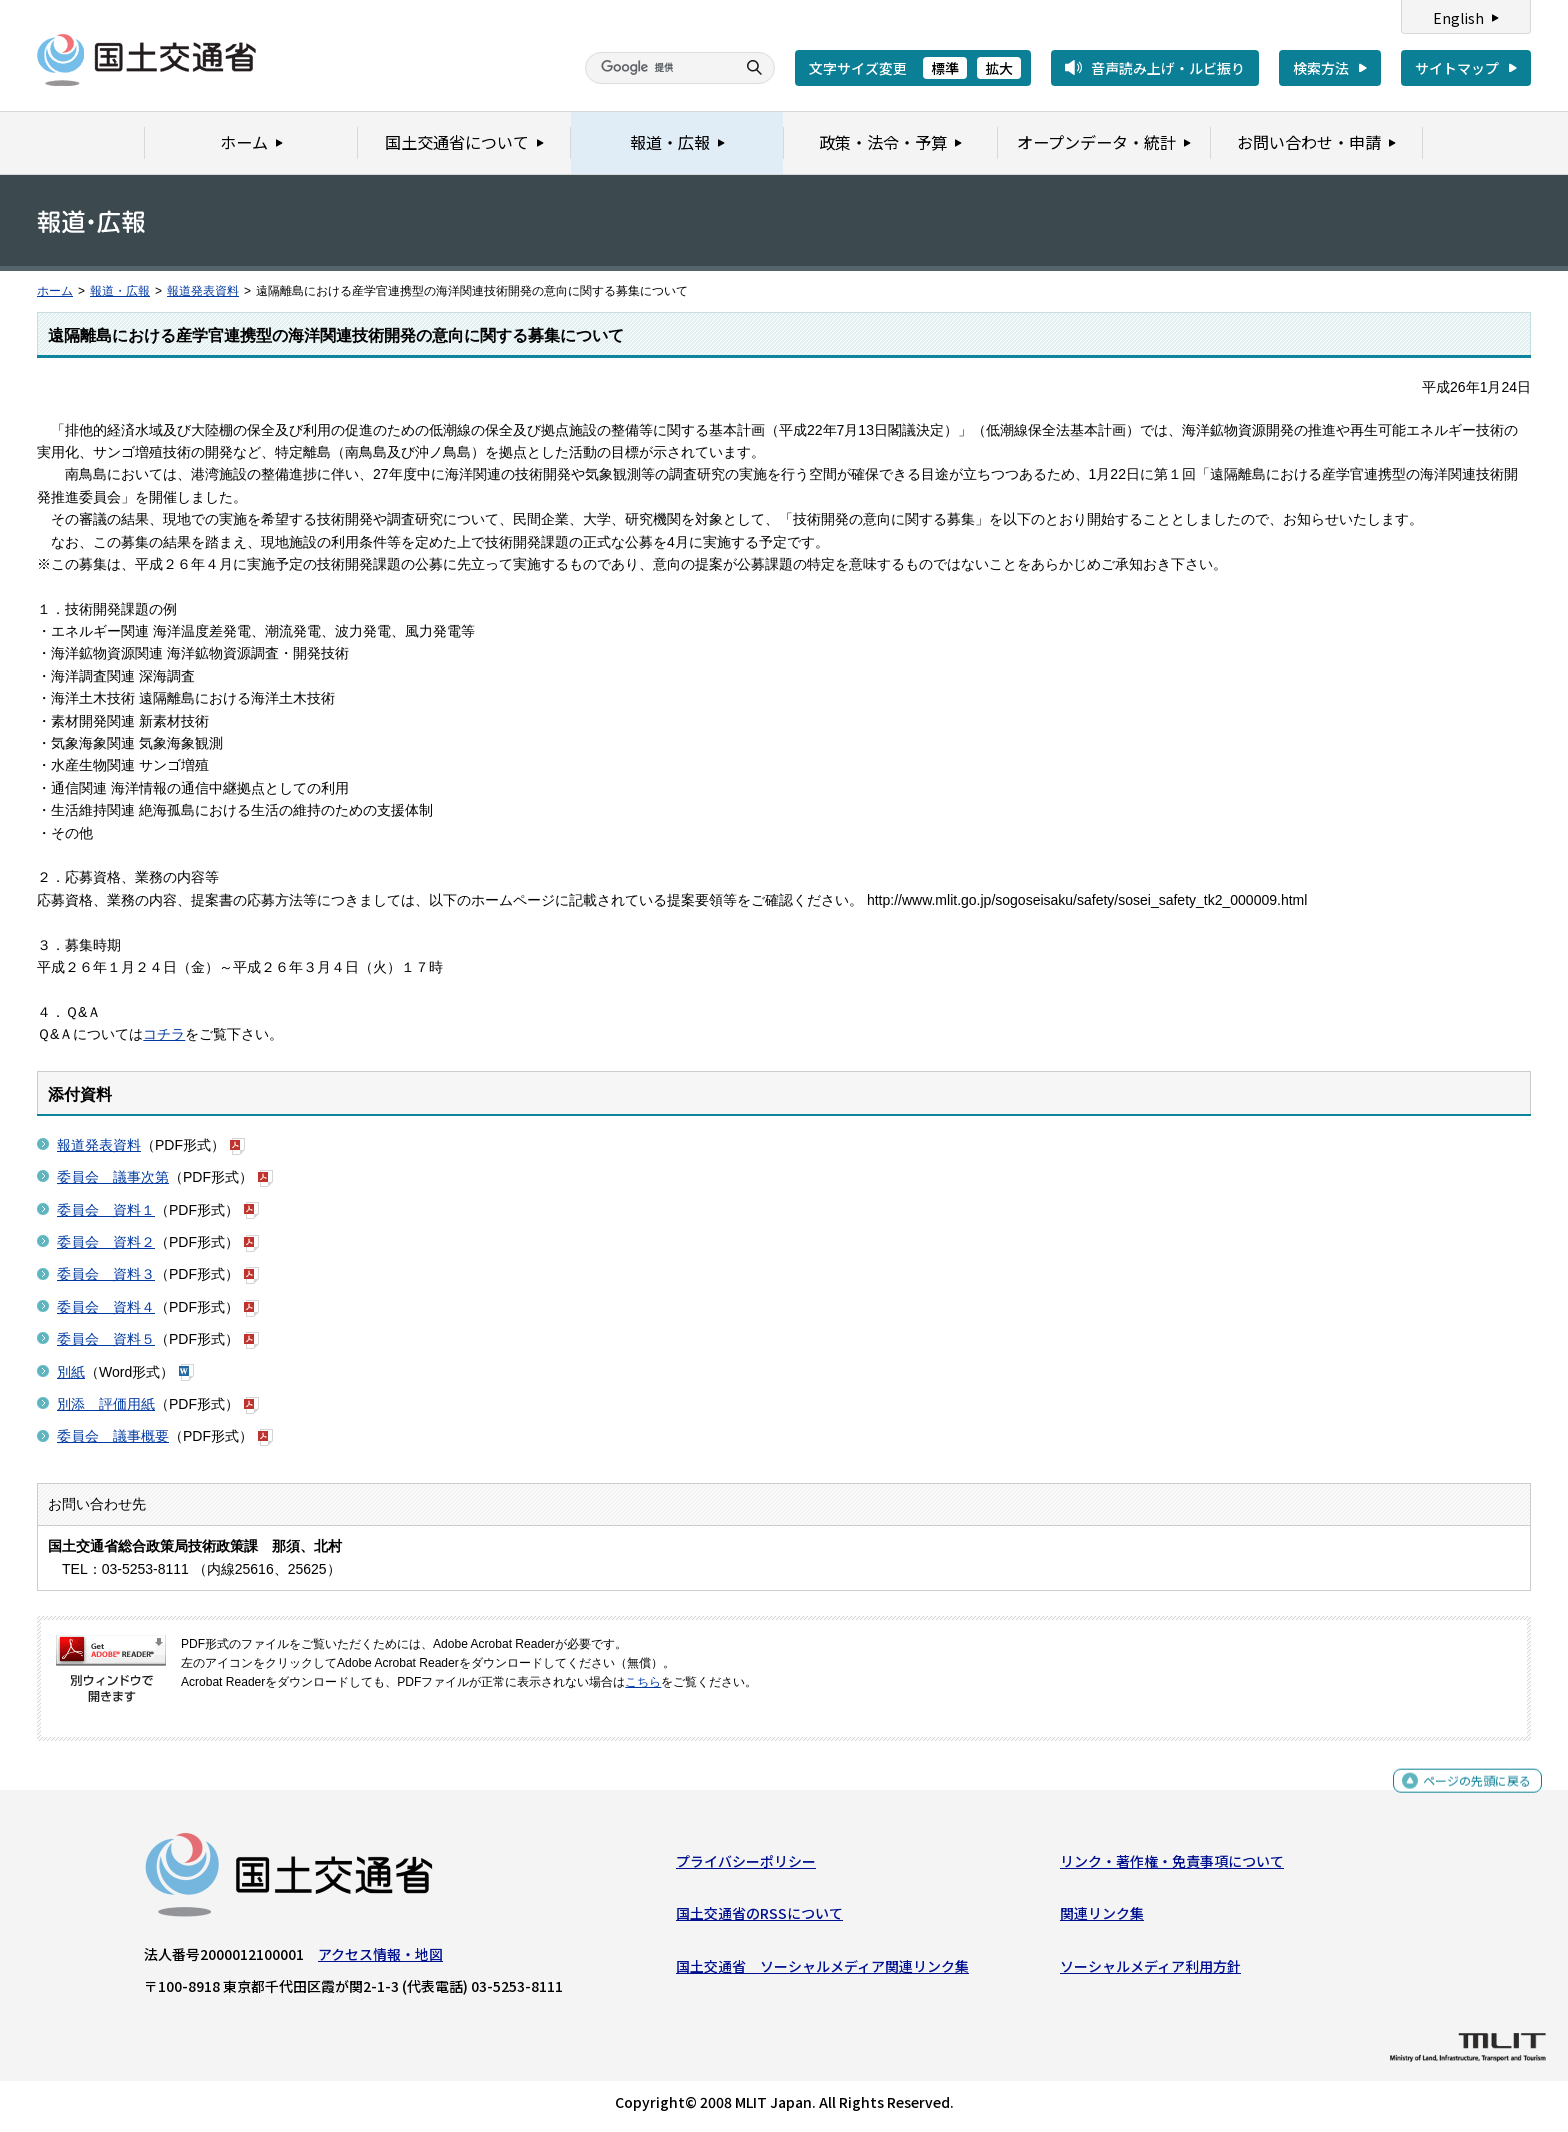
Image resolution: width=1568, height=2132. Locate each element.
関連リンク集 (1102, 1918)
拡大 (999, 68)
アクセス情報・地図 (380, 1959)
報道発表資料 (203, 291)
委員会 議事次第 (113, 1177)
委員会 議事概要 (113, 1436)
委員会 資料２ (106, 1242)
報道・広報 (120, 291)
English (1458, 18)
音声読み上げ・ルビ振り (1168, 68)
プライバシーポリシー (746, 1866)
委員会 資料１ (106, 1210)
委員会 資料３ (106, 1274)
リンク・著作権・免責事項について (1172, 1866)
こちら (643, 1682)
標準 (945, 68)
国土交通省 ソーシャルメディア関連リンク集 (822, 1970)
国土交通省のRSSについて (759, 1918)
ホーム (55, 291)
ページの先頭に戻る (1469, 1793)
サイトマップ (1457, 68)
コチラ (164, 1034)
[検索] (658, 68)
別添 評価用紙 (106, 1404)
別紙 (71, 1372)
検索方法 (1321, 68)
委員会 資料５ (106, 1339)
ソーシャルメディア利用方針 (1150, 1970)
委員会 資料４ (106, 1307)
